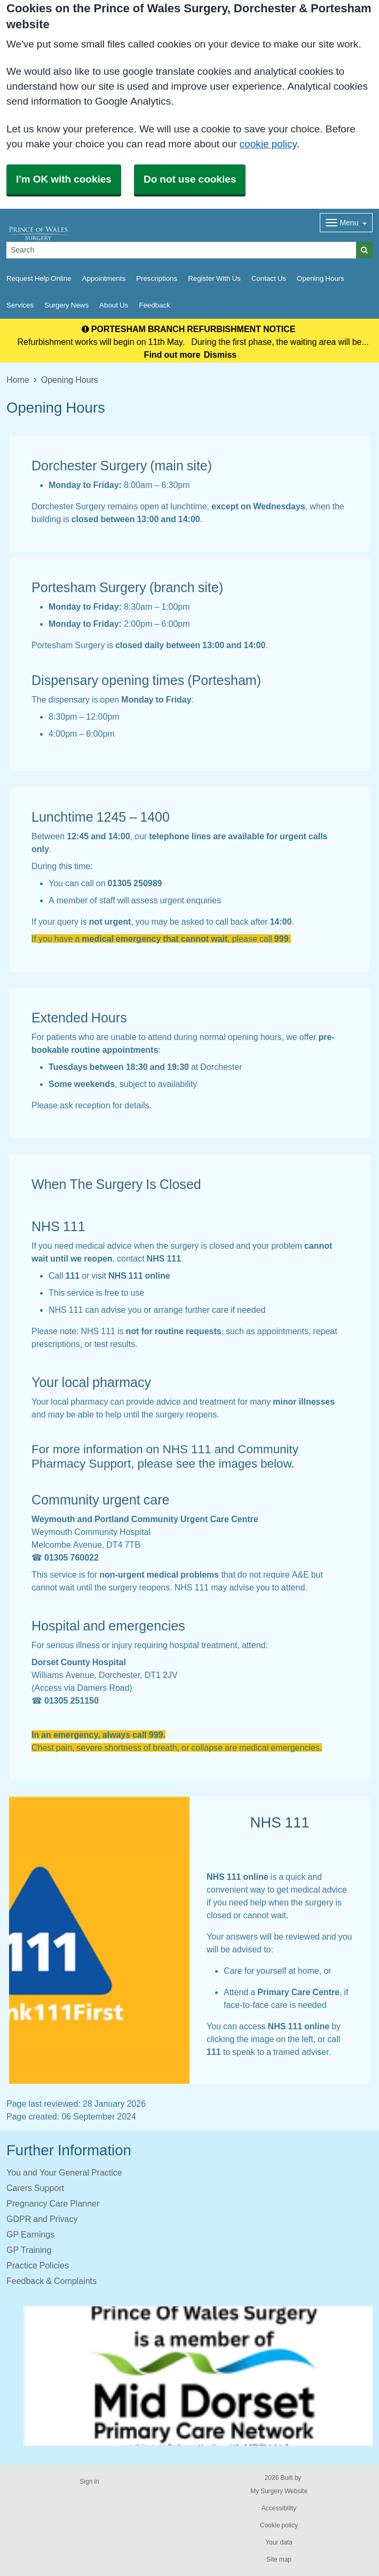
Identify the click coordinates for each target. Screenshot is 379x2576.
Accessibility (279, 2508)
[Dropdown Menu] (346, 222)
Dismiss (220, 354)
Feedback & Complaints (51, 2280)
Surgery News (66, 305)
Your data (279, 2542)
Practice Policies (37, 2265)
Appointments (104, 278)
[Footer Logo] (198, 2376)
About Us (113, 305)
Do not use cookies (190, 179)
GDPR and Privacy (41, 2219)
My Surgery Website (278, 2491)
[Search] (181, 250)
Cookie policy (279, 2525)
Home (17, 379)
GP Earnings (30, 2234)
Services (20, 305)
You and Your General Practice (64, 2172)
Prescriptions (156, 278)
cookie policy (268, 144)
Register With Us (214, 278)
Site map (278, 2559)
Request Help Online (39, 278)
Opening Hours (320, 278)
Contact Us (268, 278)
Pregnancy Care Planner (52, 2203)
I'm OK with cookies (64, 179)
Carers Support (35, 2188)
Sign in (89, 2481)
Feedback (154, 305)
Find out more (172, 354)
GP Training (28, 2250)
